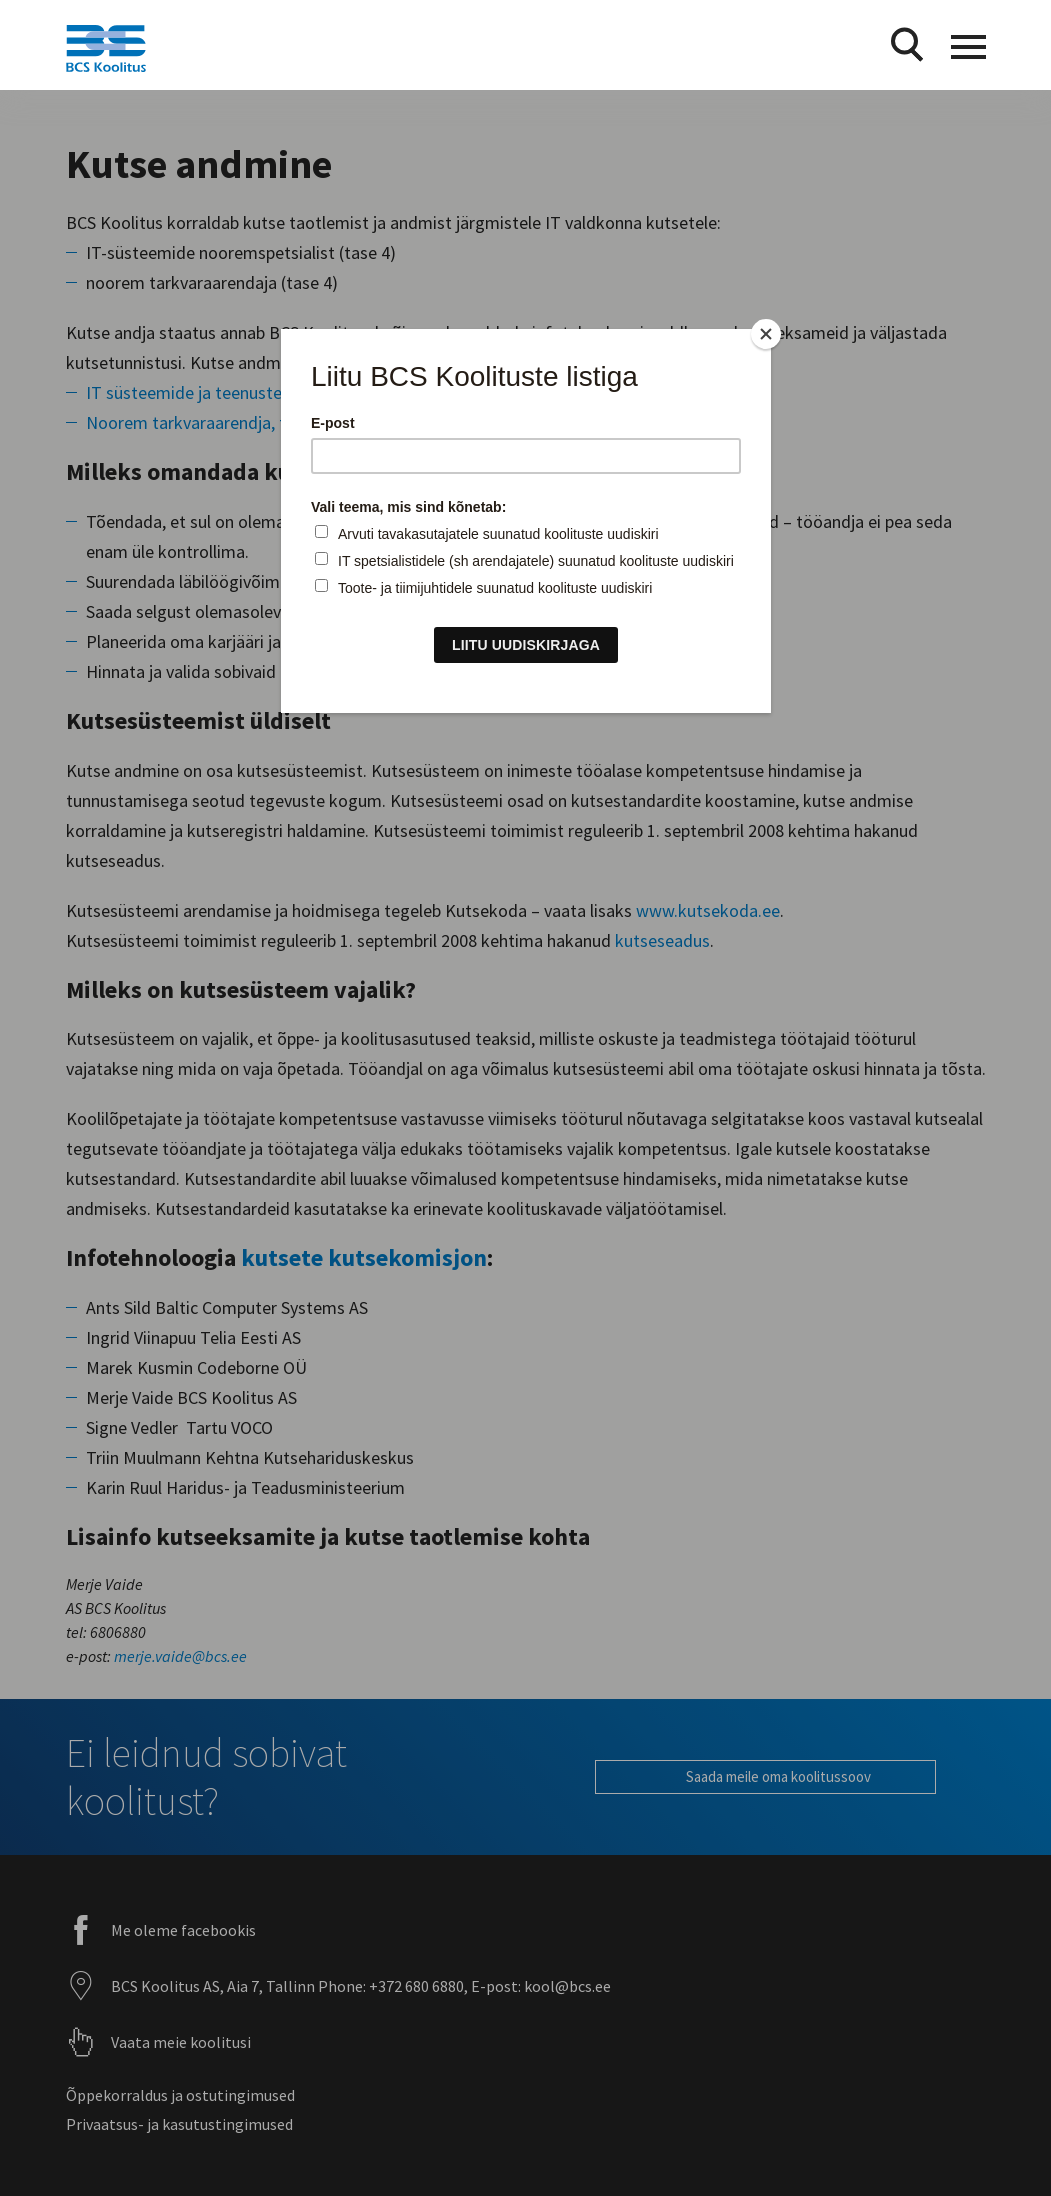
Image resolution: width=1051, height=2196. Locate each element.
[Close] (766, 334)
